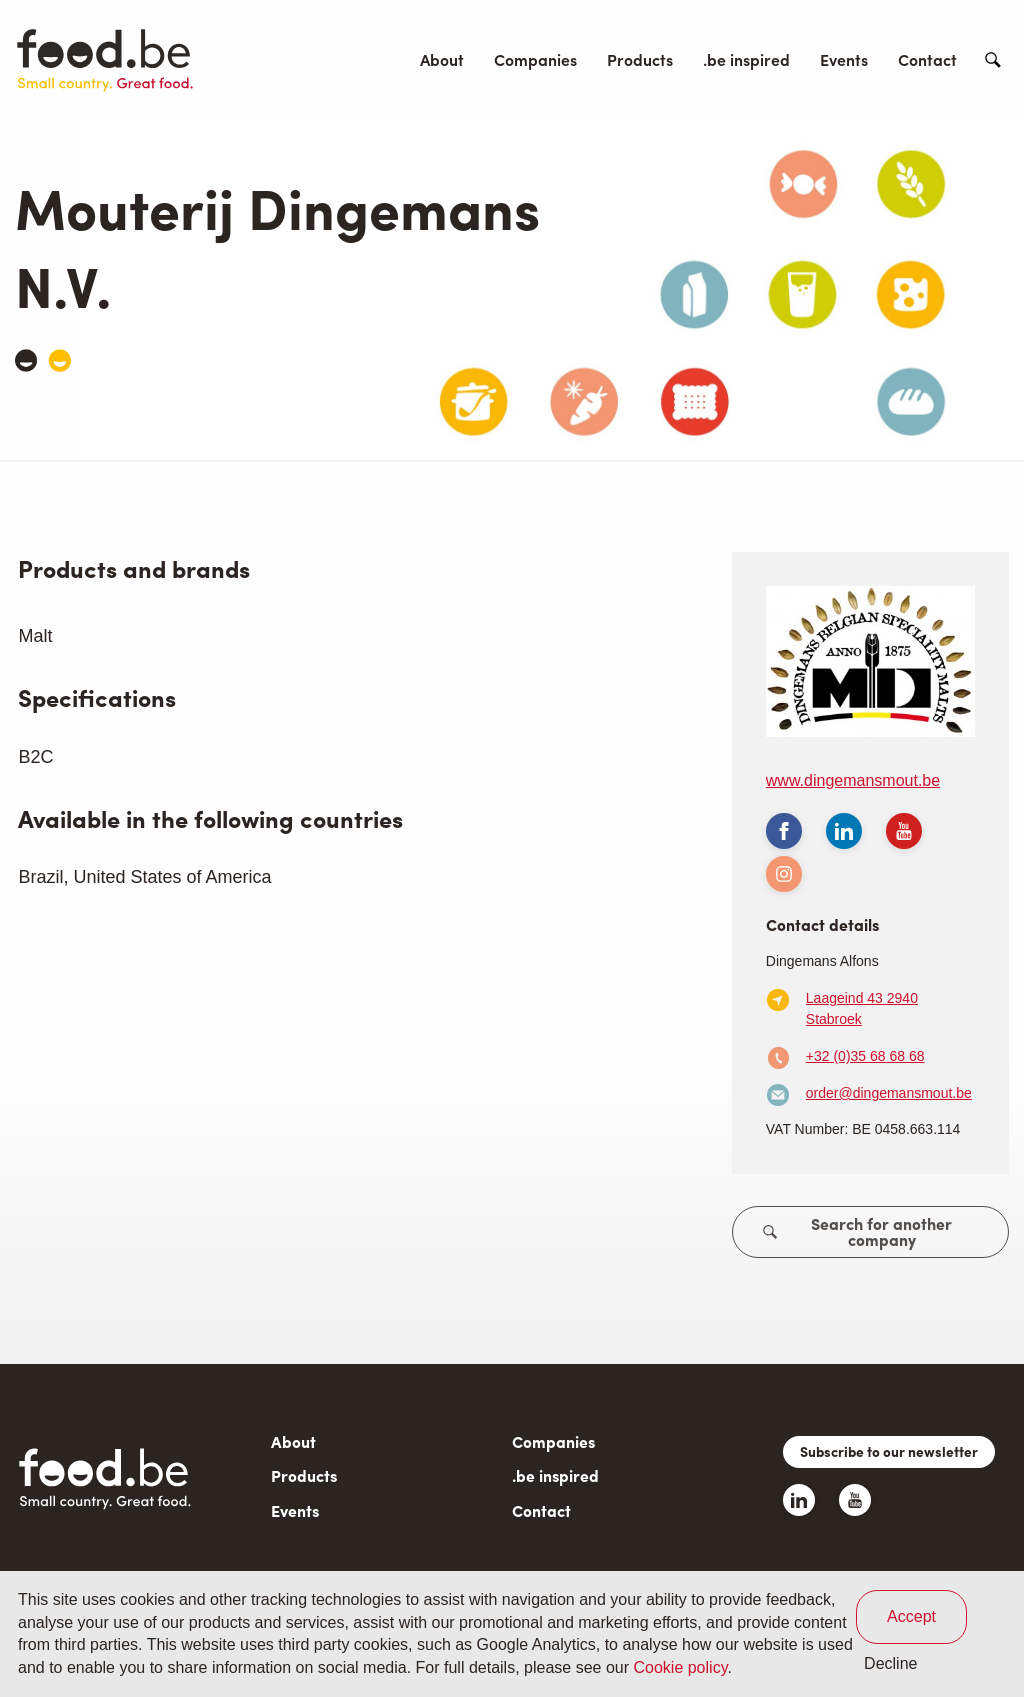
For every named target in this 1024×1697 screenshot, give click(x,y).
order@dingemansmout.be (889, 1093)
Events (844, 59)
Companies (535, 59)
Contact (927, 59)
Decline (890, 1663)
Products (640, 59)
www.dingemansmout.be (853, 780)
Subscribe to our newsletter (889, 1451)
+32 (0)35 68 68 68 (865, 1056)
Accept (911, 1616)
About (442, 59)
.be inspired (746, 59)
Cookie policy (680, 1667)
